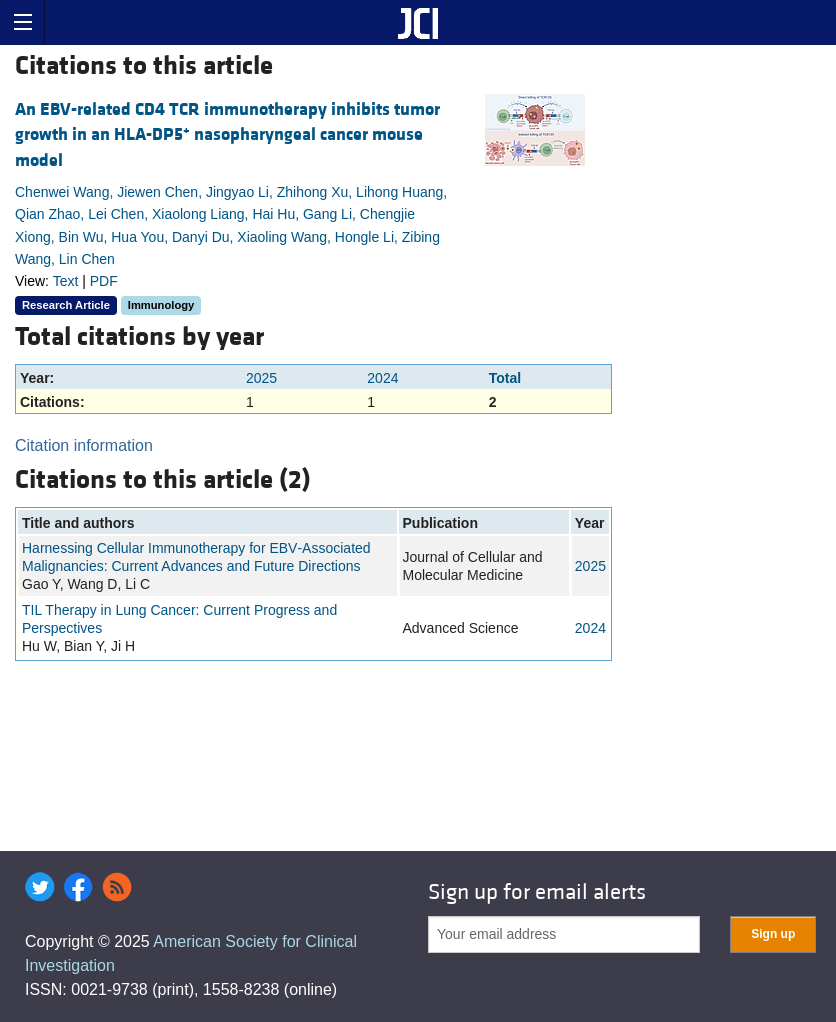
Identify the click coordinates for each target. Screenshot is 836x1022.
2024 (382, 378)
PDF (104, 281)
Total (505, 378)
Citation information (84, 445)
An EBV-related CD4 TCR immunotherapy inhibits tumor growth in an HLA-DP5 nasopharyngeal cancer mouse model (227, 134)
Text (66, 281)
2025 (261, 378)
